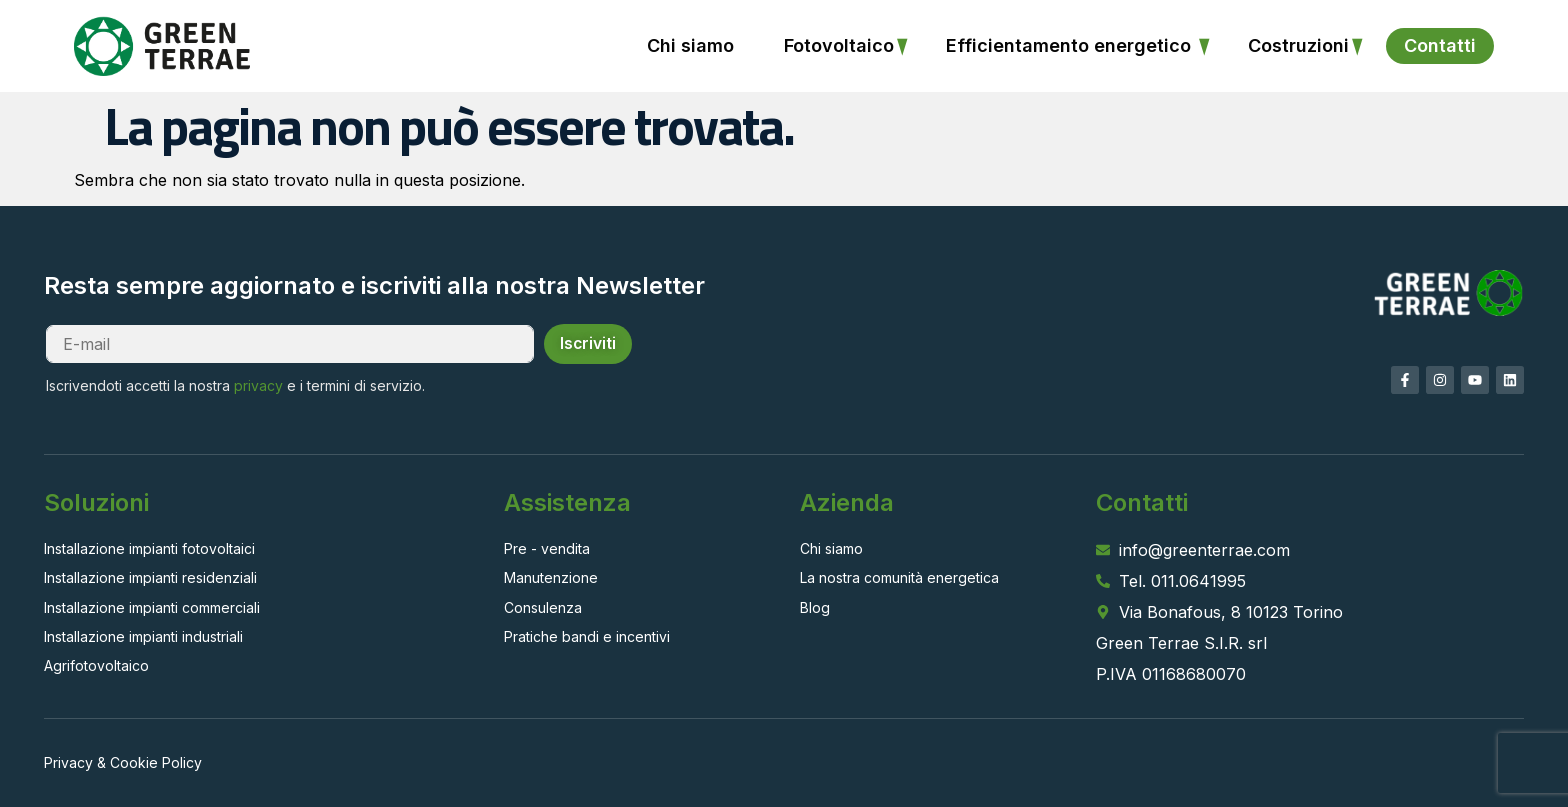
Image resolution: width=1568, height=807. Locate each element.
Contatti (1440, 45)
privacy (264, 385)
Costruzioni (1298, 45)
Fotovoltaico (839, 45)
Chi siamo (690, 45)
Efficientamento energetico (1071, 45)
